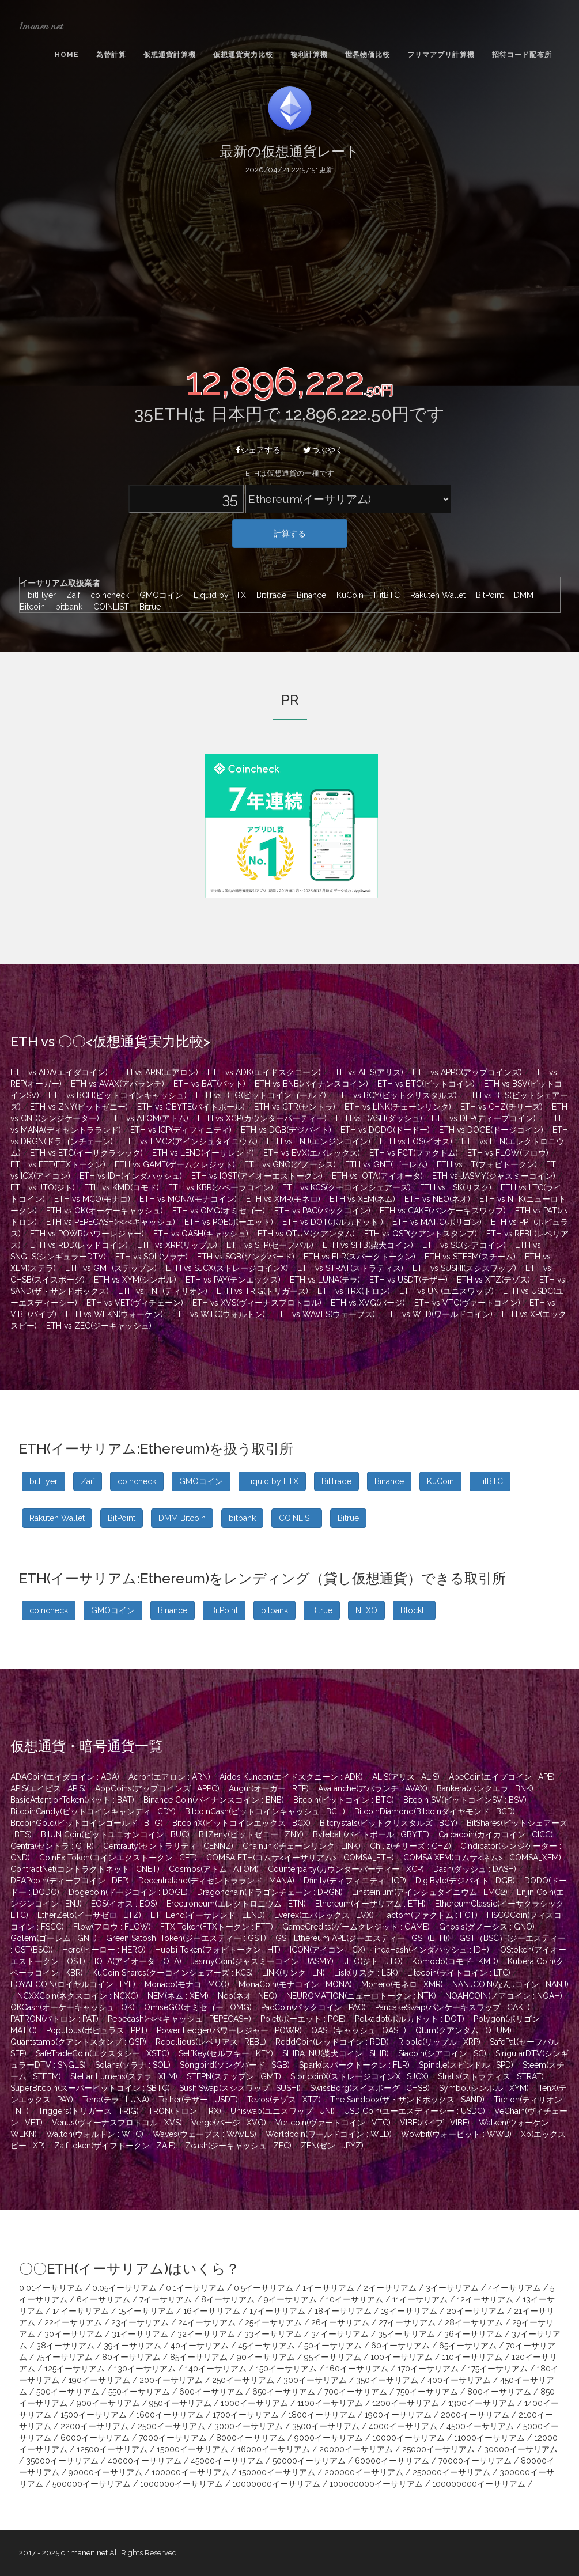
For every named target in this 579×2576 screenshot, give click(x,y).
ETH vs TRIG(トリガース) (262, 1291)
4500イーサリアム (480, 2426)
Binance (308, 595)
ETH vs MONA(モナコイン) (188, 1199)
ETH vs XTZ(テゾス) (493, 1279)
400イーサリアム (459, 2380)
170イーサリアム (428, 2368)
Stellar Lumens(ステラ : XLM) (123, 2076)
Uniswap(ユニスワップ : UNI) (282, 2111)
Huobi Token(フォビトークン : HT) (218, 1949)
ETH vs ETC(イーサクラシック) (86, 1153)
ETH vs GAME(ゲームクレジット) (175, 1164)
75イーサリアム (64, 2357)
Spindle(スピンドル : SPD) (466, 2065)
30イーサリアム (73, 2334)
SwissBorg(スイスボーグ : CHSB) (370, 2088)
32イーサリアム (206, 2334)
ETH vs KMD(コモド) (121, 1187)
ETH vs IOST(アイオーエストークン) (257, 1176)
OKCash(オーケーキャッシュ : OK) (72, 2007)
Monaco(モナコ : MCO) (187, 1984)
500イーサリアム (67, 2391)
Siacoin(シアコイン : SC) (442, 2053)
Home (67, 55)
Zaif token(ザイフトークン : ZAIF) (115, 2145)
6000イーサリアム (95, 2437)
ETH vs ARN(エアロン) (157, 1072)
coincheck (106, 595)
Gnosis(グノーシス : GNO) (487, 1926)
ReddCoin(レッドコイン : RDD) (332, 2042)
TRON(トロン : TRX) (184, 2111)
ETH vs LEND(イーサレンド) (203, 1153)
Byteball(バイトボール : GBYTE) (371, 1834)
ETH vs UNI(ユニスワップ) (446, 1291)
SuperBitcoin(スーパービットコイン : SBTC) (90, 2088)
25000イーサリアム (438, 2449)
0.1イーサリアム (195, 2288)
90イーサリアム (266, 2357)
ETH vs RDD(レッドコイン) (79, 1245)
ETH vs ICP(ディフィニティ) (181, 1129)
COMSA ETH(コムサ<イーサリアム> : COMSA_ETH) (300, 1857)
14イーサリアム (80, 2311)
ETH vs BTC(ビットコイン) (426, 1083)
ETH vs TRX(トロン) (353, 1291)
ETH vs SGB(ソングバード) (245, 1256)
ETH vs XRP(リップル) (177, 1245)
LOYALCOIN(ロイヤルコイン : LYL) (72, 1984)
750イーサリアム (427, 2391)
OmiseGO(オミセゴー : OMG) (198, 2007)
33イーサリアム (273, 2334)
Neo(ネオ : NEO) (247, 1995)
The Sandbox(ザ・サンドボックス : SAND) (407, 2099)
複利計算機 (309, 55)
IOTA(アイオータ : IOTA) (137, 1961)
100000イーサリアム (190, 2472)
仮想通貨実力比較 (243, 55)
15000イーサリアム (192, 2449)
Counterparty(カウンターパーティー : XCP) (346, 1869)
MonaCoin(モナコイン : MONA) (295, 1984)
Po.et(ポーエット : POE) (303, 2018)
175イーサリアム (498, 2368)
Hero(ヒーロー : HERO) (104, 1949)
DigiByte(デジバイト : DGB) (465, 1880)
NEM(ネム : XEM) (178, 1995)
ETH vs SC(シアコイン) (464, 1245)
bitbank (66, 606)
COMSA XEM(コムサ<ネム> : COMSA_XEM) (482, 1857)
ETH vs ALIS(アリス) (366, 1072)
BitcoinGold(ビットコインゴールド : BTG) (86, 1823)
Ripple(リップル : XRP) (439, 2042)
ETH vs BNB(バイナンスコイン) (311, 1083)
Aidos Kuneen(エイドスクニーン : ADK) (291, 1776)
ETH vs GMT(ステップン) (111, 1268)
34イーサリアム (340, 2334)
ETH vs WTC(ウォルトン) (218, 1314)
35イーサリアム (406, 2334)
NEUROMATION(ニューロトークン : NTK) (361, 1995)
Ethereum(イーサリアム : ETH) (370, 1903)
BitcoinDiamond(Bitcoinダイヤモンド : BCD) (434, 1811)
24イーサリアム (207, 2322)
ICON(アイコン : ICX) (327, 1949)
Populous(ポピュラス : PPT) (96, 2030)
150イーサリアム (286, 2368)
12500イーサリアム (112, 2449)
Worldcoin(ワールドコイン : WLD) (329, 2134)
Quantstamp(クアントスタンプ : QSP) (78, 2042)
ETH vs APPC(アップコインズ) (467, 1072)
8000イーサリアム (250, 2437)
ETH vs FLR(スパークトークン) (359, 1256)
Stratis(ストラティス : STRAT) (491, 2076)
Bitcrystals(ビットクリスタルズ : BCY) (388, 1823)
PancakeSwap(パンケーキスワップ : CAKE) (452, 2007)
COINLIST (108, 606)
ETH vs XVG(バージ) (368, 1302)
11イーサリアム (420, 2299)
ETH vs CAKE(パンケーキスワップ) (443, 1210)
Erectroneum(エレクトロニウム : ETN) (236, 1903)
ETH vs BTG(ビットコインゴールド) (261, 1095)
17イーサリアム (277, 2311)
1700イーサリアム (246, 2414)
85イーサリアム (199, 2357)
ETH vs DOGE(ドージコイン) (491, 1129)
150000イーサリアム (277, 2472)
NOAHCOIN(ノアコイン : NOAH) (503, 1995)
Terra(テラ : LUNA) (115, 2099)
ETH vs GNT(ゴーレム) (386, 1164)
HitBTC (384, 595)
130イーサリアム (145, 2368)
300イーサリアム (315, 2380)
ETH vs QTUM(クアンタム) (306, 1233)
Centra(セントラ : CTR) (52, 1846)
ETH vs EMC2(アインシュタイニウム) (190, 1141)
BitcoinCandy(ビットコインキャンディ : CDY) (93, 1811)
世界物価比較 (367, 55)
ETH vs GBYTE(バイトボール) (191, 1106)
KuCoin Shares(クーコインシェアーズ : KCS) (172, 1972)
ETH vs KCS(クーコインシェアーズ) (346, 1187)
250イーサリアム (243, 2380)
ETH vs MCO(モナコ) (92, 1199)
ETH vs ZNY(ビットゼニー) (79, 1106)
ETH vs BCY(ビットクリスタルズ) (396, 1095)
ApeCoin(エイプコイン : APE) (502, 1776)
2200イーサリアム (94, 2426)
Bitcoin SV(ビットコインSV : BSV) (465, 1800)
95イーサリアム (332, 2357)
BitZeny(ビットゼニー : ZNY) (251, 1834)
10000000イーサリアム (276, 2483)
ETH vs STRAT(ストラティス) (350, 1268)
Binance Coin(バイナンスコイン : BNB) (213, 1800)
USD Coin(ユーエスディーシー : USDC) (414, 2111)
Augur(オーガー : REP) (269, 1788)
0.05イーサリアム (124, 2288)
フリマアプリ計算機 (441, 55)
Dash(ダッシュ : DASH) (474, 1869)
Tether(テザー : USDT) (198, 2099)
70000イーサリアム (475, 2460)
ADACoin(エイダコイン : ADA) (64, 1776)
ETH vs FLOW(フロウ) (507, 1153)
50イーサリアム (333, 2345)
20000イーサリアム (356, 2449)
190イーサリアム (99, 2380)
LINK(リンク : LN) (293, 1972)
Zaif (70, 595)
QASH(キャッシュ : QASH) (358, 2030)
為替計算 (111, 55)
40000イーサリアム (144, 2460)
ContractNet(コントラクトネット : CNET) (85, 1869)
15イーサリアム (146, 2311)
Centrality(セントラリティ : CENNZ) (168, 1846)
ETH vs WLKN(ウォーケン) (114, 1314)
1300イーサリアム (481, 2403)
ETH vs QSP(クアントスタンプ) (420, 1233)
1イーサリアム (328, 2288)
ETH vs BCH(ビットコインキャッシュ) (117, 1095)
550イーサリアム (139, 2391)
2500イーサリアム (171, 2426)
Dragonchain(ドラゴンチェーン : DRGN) (270, 1892)
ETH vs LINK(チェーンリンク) (398, 1106)
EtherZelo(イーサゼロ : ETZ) (89, 1915)
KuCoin (347, 595)
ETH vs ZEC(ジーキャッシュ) (99, 1325)
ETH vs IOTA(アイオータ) (377, 1176)
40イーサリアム (200, 2345)
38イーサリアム (65, 2345)
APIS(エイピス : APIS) (48, 1788)
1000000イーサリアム (181, 2483)
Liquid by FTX (217, 595)
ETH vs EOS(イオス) (416, 1141)
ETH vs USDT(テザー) (408, 1279)
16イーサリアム (211, 2311)
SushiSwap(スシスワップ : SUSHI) (240, 2088)
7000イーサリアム (173, 2437)
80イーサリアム (131, 2357)
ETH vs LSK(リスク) (455, 1187)
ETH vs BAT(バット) (209, 1083)
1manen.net (41, 26)
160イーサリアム (357, 2368)
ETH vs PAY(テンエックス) (233, 1279)
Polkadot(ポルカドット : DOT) (409, 2018)
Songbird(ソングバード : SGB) (235, 2065)
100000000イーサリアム (376, 2483)
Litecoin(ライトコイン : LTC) (458, 1972)
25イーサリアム (273, 2322)
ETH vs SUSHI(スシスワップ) (464, 1268)
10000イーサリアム (408, 2437)
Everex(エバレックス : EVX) (324, 1915)
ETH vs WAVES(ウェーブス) (324, 1314)
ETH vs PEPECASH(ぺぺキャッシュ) (110, 1222)
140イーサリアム (216, 2368)
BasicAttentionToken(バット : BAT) (72, 1800)
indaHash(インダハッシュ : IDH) (431, 1949)
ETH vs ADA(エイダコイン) (59, 1072)
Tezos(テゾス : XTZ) (284, 2099)
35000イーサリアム (62, 2460)
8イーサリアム (228, 2299)
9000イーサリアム (328, 2437)
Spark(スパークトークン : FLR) (354, 2065)
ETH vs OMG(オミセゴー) (218, 1210)
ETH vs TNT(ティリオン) (162, 1291)
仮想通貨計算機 (169, 55)
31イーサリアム (140, 2334)
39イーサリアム (132, 2345)
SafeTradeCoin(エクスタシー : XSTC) (102, 2053)
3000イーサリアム (248, 2426)
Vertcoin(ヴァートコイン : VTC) (333, 2122)
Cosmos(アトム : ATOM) (214, 1869)
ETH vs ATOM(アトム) (148, 1118)
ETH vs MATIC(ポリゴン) (437, 1222)
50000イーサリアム (309, 2460)
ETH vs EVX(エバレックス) (311, 1153)
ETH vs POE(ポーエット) (228, 1222)
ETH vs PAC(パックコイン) (322, 1210)
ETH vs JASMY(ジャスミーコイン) (493, 1176)
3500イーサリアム (325, 2426)
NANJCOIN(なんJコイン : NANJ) (510, 1984)
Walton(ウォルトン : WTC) (94, 2134)
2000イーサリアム (475, 2414)
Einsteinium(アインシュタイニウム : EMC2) (430, 1892)
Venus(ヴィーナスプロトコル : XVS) (117, 2122)
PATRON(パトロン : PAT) (54, 2018)
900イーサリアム (108, 2403)
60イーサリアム (400, 2345)
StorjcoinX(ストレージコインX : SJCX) (359, 2076)
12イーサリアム (485, 2299)
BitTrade (268, 595)
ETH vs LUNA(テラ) (325, 1279)
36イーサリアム (473, 2334)
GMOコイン (158, 595)
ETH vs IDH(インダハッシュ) (131, 1176)
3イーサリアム (452, 2288)
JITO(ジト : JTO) (373, 1961)
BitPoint (487, 595)
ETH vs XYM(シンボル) (135, 1279)
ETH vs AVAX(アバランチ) (117, 1083)
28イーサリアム (474, 2322)
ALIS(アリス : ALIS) (406, 1776)
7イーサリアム (165, 2299)
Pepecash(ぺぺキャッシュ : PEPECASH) (179, 2018)
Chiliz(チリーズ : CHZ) (410, 1846)
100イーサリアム (401, 2357)
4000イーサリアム (403, 2426)
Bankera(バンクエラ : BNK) (485, 1788)
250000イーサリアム (451, 2472)
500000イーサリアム (91, 2483)
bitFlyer (39, 595)
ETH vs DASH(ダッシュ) (379, 1118)
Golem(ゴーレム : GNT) (53, 1938)
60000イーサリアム (392, 2460)
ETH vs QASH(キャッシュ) (200, 1233)
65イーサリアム (468, 2345)
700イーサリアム (355, 2391)
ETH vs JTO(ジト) (42, 1187)
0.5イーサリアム (263, 2288)
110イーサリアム (472, 2357)
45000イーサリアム (227, 2460)
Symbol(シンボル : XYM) (484, 2088)
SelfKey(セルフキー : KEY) (226, 2053)
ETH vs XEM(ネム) (362, 1199)
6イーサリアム (103, 2299)
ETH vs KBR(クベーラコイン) (220, 1187)
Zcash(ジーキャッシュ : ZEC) (238, 2145)
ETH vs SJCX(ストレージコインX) (227, 1268)
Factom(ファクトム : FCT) (430, 1915)
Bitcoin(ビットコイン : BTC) (343, 1800)
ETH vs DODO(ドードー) (385, 1129)
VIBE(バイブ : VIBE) (435, 2122)
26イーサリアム (340, 2322)
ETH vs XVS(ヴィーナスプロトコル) (256, 1302)
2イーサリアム (390, 2288)
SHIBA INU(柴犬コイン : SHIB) (335, 2053)
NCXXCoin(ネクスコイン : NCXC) (77, 1995)
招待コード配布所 (522, 55)
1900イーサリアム (398, 2414)
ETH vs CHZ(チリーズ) (501, 1106)
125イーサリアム (74, 2368)
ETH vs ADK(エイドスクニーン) (264, 1072)
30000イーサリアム (521, 2449)
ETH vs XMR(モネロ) (283, 1199)
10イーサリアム (354, 2299)
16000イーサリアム (273, 2449)
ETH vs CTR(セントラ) (294, 1106)
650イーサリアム (283, 2391)
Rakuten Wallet (435, 595)
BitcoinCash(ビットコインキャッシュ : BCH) (265, 1811)
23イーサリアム (140, 2322)
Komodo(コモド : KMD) (455, 1961)
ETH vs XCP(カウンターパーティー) (262, 1118)
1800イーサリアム (321, 2414)
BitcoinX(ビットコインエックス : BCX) (241, 1823)
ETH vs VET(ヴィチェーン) (134, 1302)
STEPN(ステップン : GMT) (234, 2076)
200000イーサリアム (363, 2472)
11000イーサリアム (489, 2437)
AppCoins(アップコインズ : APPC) (157, 1788)
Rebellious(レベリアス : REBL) (211, 2042)
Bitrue (146, 606)
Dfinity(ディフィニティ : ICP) (355, 1880)
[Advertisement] (290, 268)
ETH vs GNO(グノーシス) (290, 1164)
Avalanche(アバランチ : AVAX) (372, 1788)
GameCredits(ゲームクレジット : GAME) (356, 1926)
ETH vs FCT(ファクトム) (413, 1153)
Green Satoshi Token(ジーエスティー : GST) (186, 1938)
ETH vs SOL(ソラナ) (151, 1256)
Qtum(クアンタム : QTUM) (463, 2030)
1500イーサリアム (93, 2414)
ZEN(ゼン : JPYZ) (332, 2145)
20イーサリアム (475, 2311)
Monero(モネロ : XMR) (402, 1984)
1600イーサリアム (169, 2414)
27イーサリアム (407, 2322)
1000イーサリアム (254, 2403)
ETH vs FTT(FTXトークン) (57, 1164)
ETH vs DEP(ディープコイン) (484, 1118)
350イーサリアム (387, 2380)
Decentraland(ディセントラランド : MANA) (216, 1880)
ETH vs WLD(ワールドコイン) (438, 1314)
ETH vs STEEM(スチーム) (470, 1256)
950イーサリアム (180, 2403)
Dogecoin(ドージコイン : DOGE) (128, 1892)
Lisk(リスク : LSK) (366, 1972)
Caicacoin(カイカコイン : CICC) (495, 1834)
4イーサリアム (514, 2288)
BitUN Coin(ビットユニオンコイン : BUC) (115, 1834)
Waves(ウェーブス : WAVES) (204, 2134)
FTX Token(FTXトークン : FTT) (216, 1926)
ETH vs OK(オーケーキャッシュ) (104, 1210)
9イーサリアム (290, 2299)
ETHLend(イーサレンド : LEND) (207, 1915)
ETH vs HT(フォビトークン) (487, 1164)
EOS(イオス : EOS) (124, 1903)
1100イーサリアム (330, 2403)
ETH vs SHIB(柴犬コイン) (368, 1245)
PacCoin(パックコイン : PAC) (313, 2007)
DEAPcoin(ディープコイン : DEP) (69, 1880)
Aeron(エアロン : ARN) (169, 1776)
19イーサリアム (409, 2311)
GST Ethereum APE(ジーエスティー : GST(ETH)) (362, 1938)
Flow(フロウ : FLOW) (112, 1926)
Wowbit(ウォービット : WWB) (456, 2134)
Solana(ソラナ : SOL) (133, 2065)
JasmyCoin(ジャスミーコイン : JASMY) (262, 1961)
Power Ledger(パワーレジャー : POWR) (229, 2030)
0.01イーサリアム (51, 2288)
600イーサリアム (211, 2391)
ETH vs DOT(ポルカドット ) (332, 1222)
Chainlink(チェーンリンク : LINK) (302, 1846)
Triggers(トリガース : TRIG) (88, 2111)
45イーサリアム (266, 2345)
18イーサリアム (343, 2311)
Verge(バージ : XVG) (228, 2122)
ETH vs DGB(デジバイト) (286, 1129)
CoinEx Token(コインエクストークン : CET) (118, 1857)
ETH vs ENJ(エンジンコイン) (318, 1141)
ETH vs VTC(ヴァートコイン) (467, 1302)
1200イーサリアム (405, 2403)
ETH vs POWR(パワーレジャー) (87, 1233)
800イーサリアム (499, 2391)
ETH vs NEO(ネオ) (437, 1199)
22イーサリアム (73, 2322)
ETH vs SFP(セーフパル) (269, 1245)
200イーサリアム (171, 2380)
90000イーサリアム (105, 2472)
